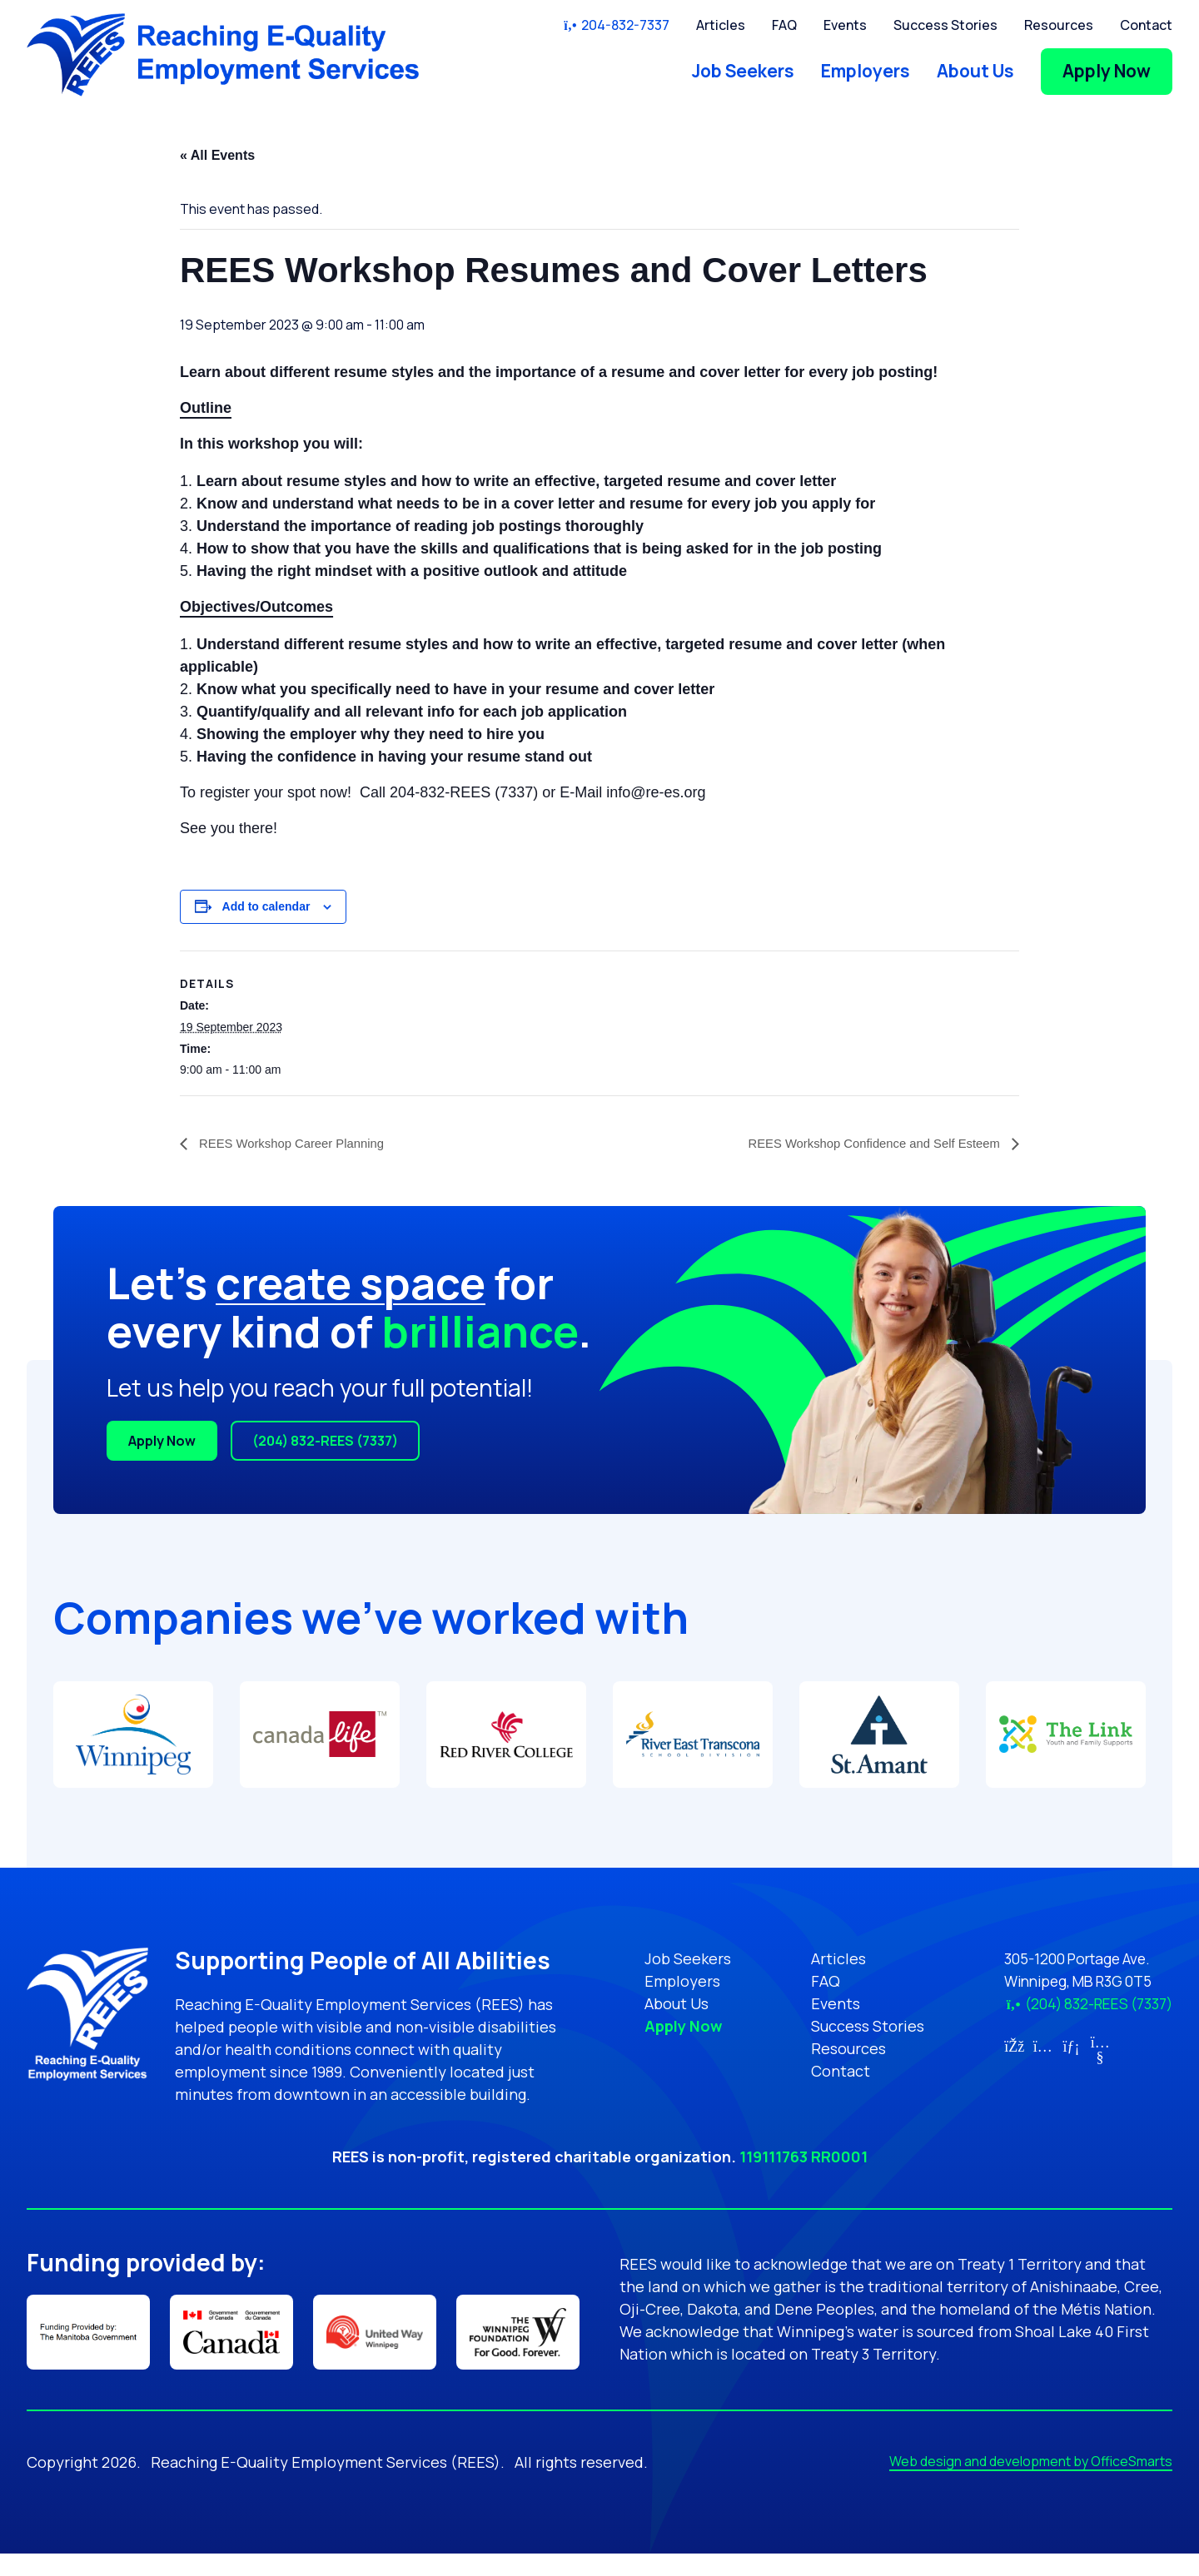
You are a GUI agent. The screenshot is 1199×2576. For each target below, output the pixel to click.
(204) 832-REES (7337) (325, 1441)
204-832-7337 (615, 25)
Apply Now (1106, 70)
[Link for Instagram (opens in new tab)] (1032, 2046)
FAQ (784, 25)
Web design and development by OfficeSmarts (1030, 2483)
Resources (1058, 25)
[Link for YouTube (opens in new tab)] (1089, 2057)
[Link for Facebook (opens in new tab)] (1003, 2046)
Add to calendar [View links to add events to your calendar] (266, 906)
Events (845, 25)
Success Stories (945, 25)
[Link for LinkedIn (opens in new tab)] (1061, 2046)
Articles (720, 25)
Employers (865, 70)
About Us (975, 70)
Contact (1146, 25)
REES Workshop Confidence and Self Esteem (865, 1143)
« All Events (217, 155)
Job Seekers (743, 70)
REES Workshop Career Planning (297, 1143)
